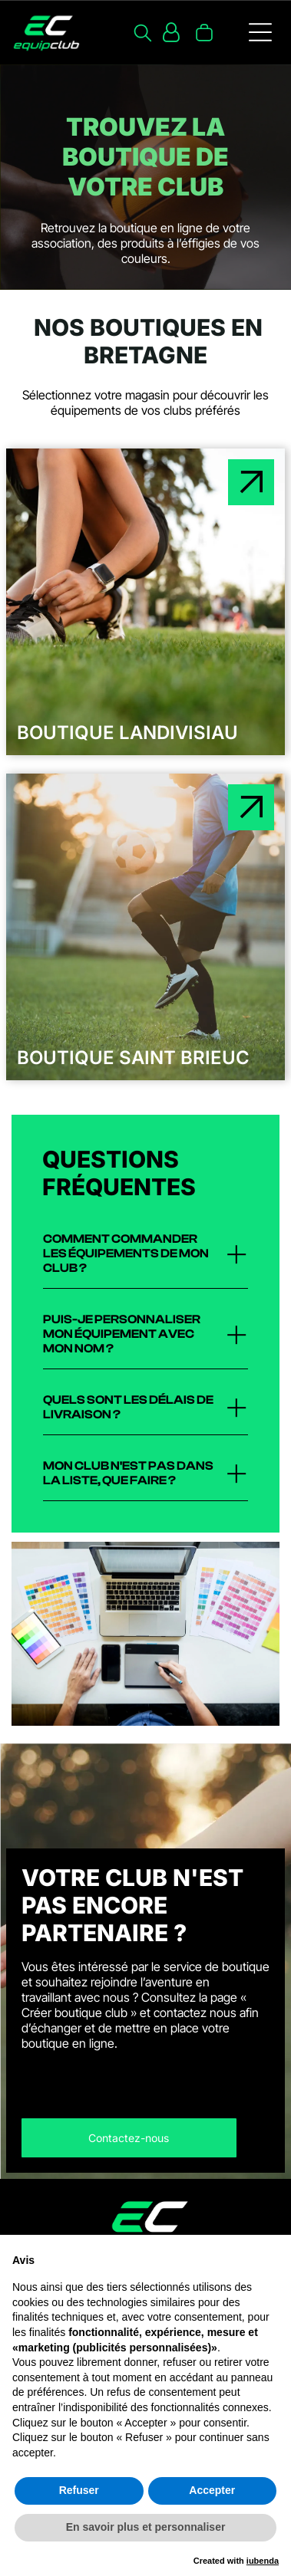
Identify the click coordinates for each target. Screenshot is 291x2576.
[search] (143, 34)
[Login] (171, 32)
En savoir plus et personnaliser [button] (146, 2527)
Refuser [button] (79, 2490)
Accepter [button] (212, 2490)
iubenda (262, 2560)
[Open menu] (260, 32)
